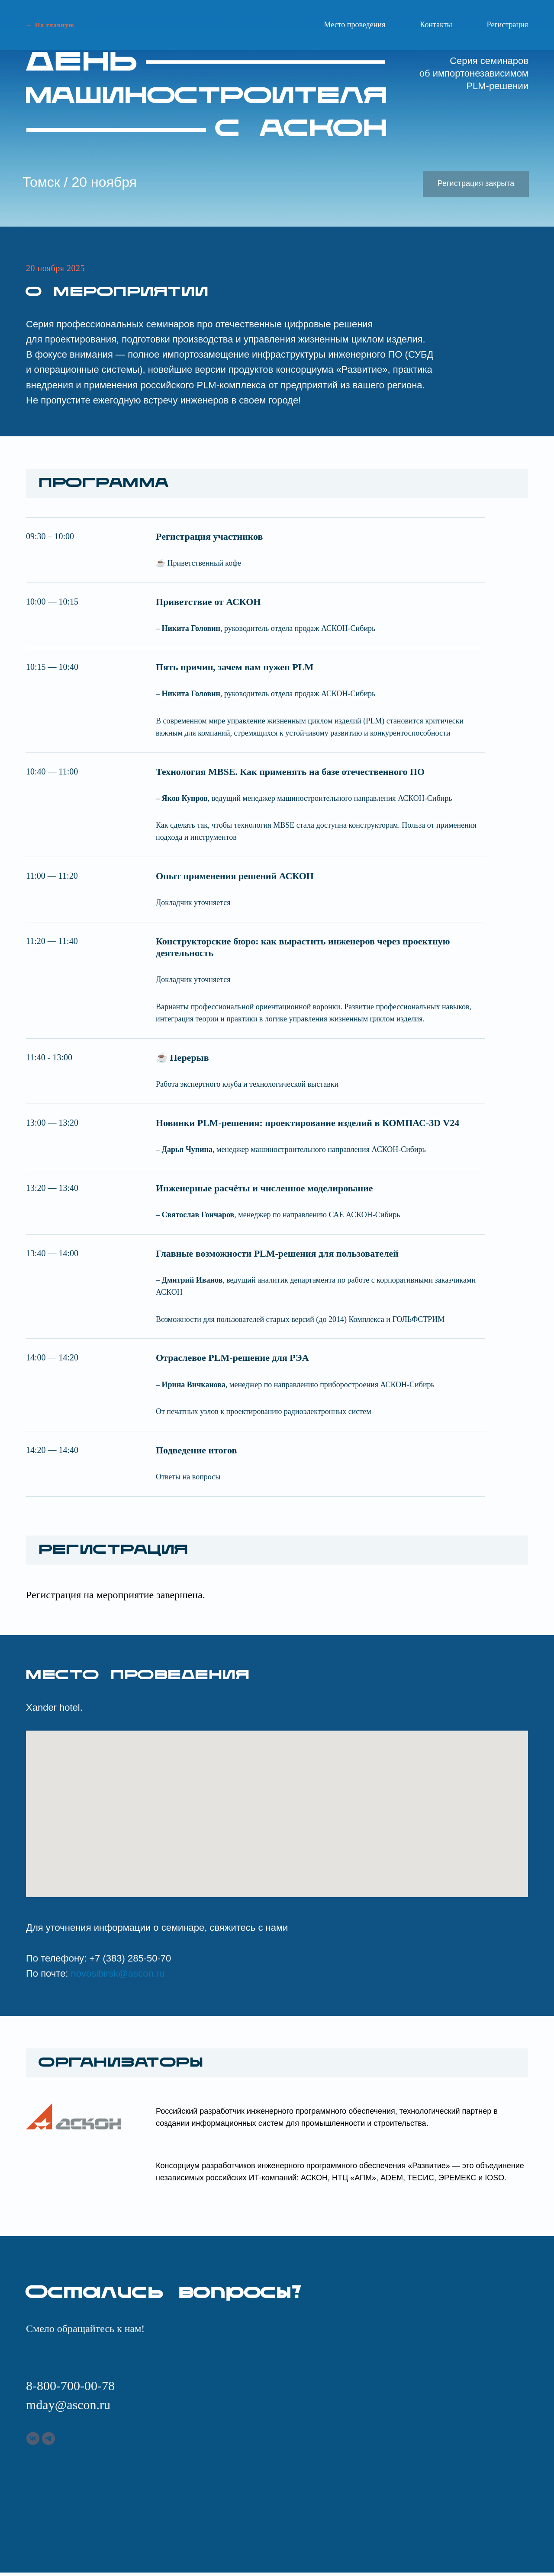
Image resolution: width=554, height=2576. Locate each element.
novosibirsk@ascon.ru (118, 1973)
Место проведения (355, 24)
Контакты (436, 24)
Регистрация (507, 24)
